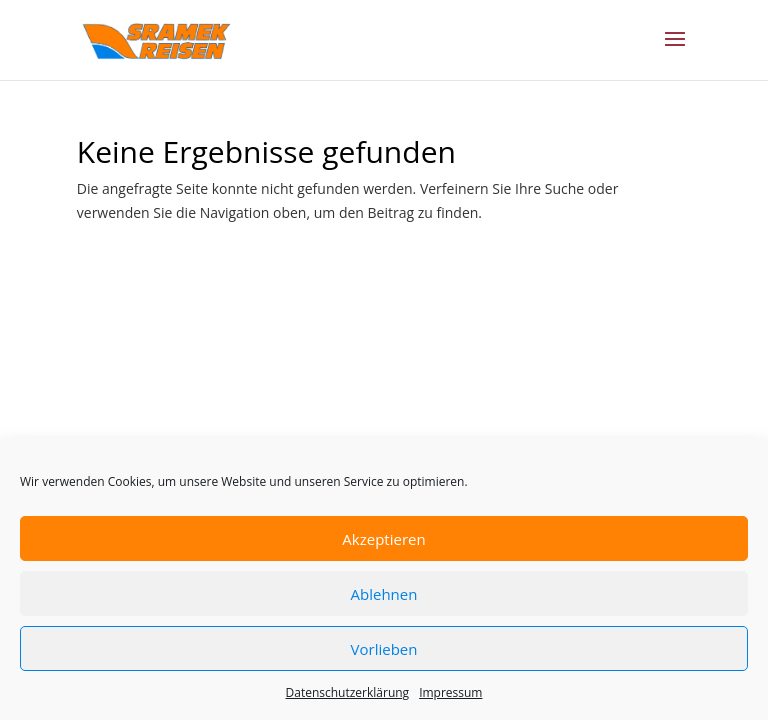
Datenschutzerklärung (348, 692)
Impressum (450, 692)
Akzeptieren (383, 539)
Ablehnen (384, 594)
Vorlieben (384, 649)
